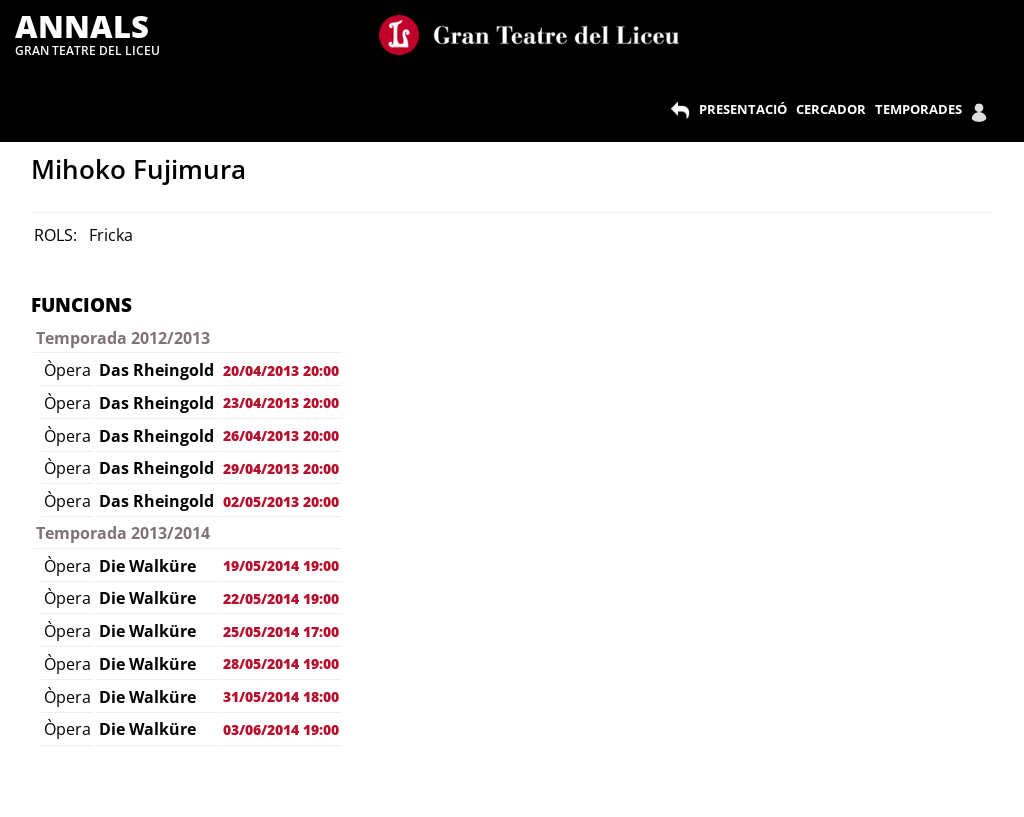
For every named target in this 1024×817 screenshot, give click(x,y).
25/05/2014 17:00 (281, 631)
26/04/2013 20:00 (281, 435)
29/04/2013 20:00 (281, 468)
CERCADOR (831, 109)
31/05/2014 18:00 (281, 696)
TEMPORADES (918, 109)
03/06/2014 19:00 (281, 729)
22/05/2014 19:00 (281, 598)
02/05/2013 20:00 (281, 501)
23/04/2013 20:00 (281, 402)
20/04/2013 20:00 (281, 370)
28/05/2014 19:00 (281, 663)
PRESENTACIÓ (743, 109)
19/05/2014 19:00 (281, 565)
